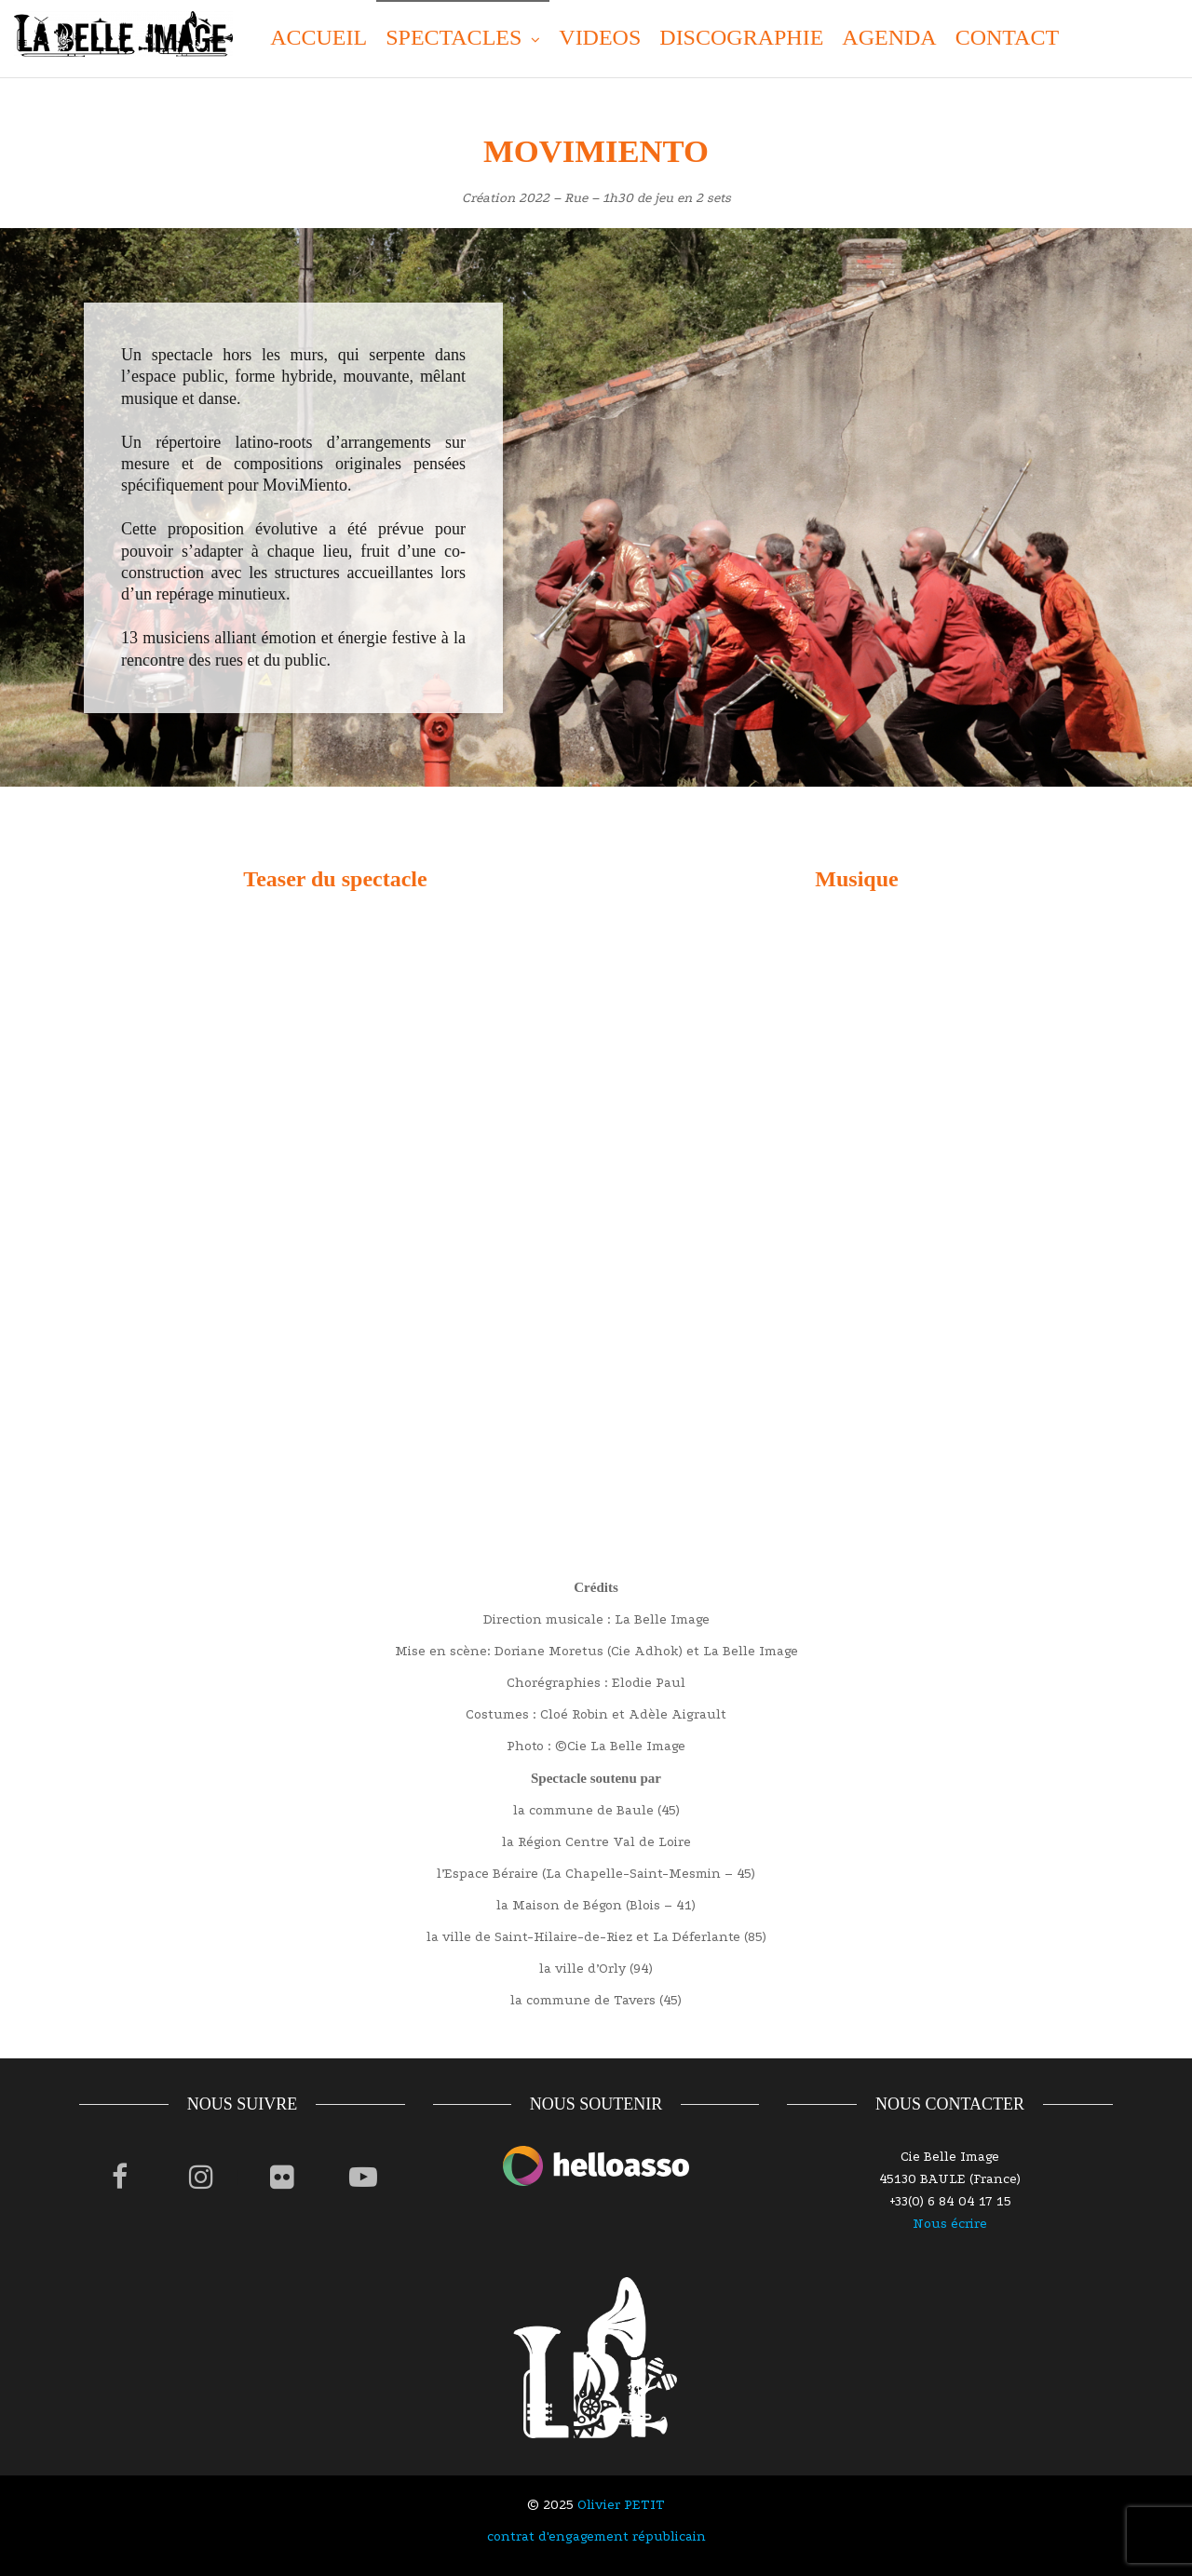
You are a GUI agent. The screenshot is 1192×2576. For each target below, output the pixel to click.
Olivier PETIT (621, 2505)
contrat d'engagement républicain (596, 2536)
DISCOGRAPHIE (741, 37)
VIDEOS (600, 37)
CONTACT (1007, 37)
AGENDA (889, 37)
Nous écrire (950, 2224)
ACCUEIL (318, 37)
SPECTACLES (454, 37)
